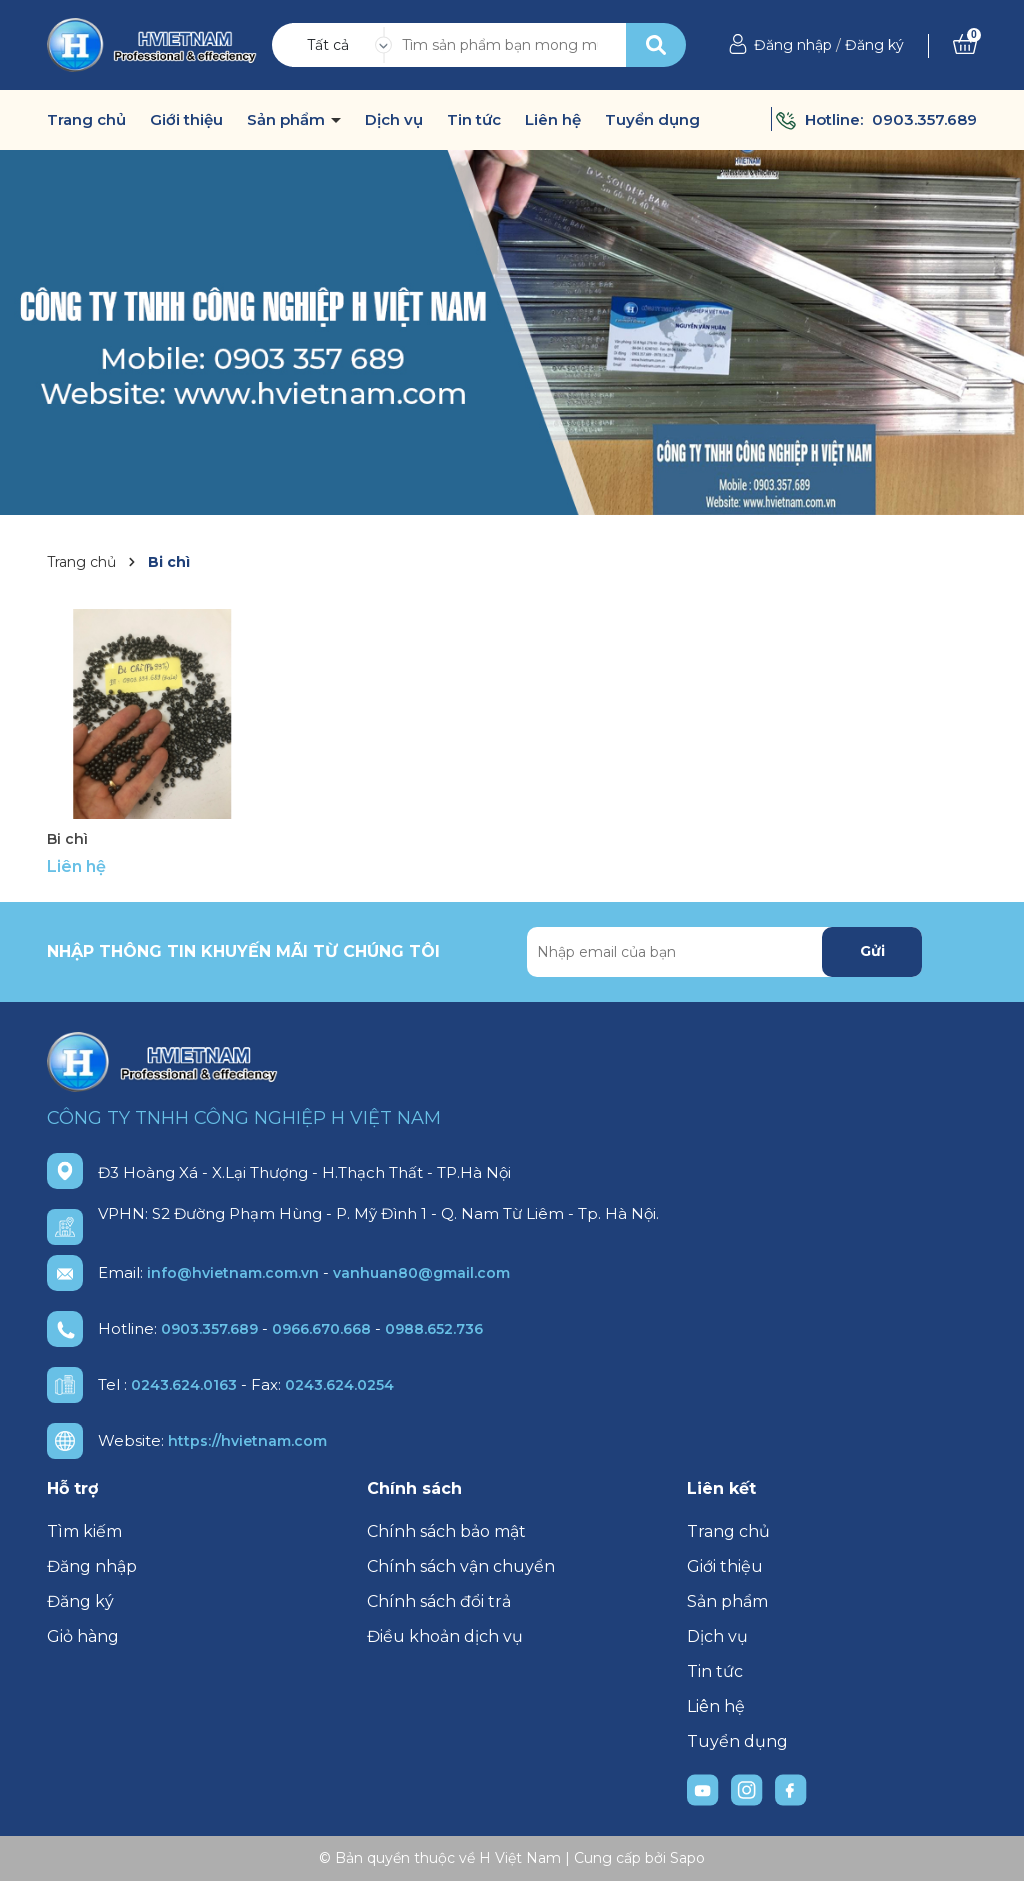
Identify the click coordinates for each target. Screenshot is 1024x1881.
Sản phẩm (288, 120)
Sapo (687, 1858)
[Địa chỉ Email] (724, 952)
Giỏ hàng (83, 1636)
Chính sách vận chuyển (461, 1566)
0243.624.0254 (339, 1385)
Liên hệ (553, 120)
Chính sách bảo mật (446, 1531)
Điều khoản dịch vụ (445, 1636)
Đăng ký (874, 45)
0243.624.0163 (184, 1385)
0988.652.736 (434, 1329)
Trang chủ (86, 120)
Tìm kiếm (84, 1531)
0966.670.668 (321, 1329)
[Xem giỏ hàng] (965, 45)
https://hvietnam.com (247, 1441)
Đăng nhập (793, 45)
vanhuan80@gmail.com (421, 1273)
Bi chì (67, 839)
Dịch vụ (394, 120)
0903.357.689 (924, 119)
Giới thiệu (186, 120)
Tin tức (474, 120)
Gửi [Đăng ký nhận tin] (872, 951)
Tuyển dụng (652, 120)
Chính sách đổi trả (439, 1601)
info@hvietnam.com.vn (233, 1273)
